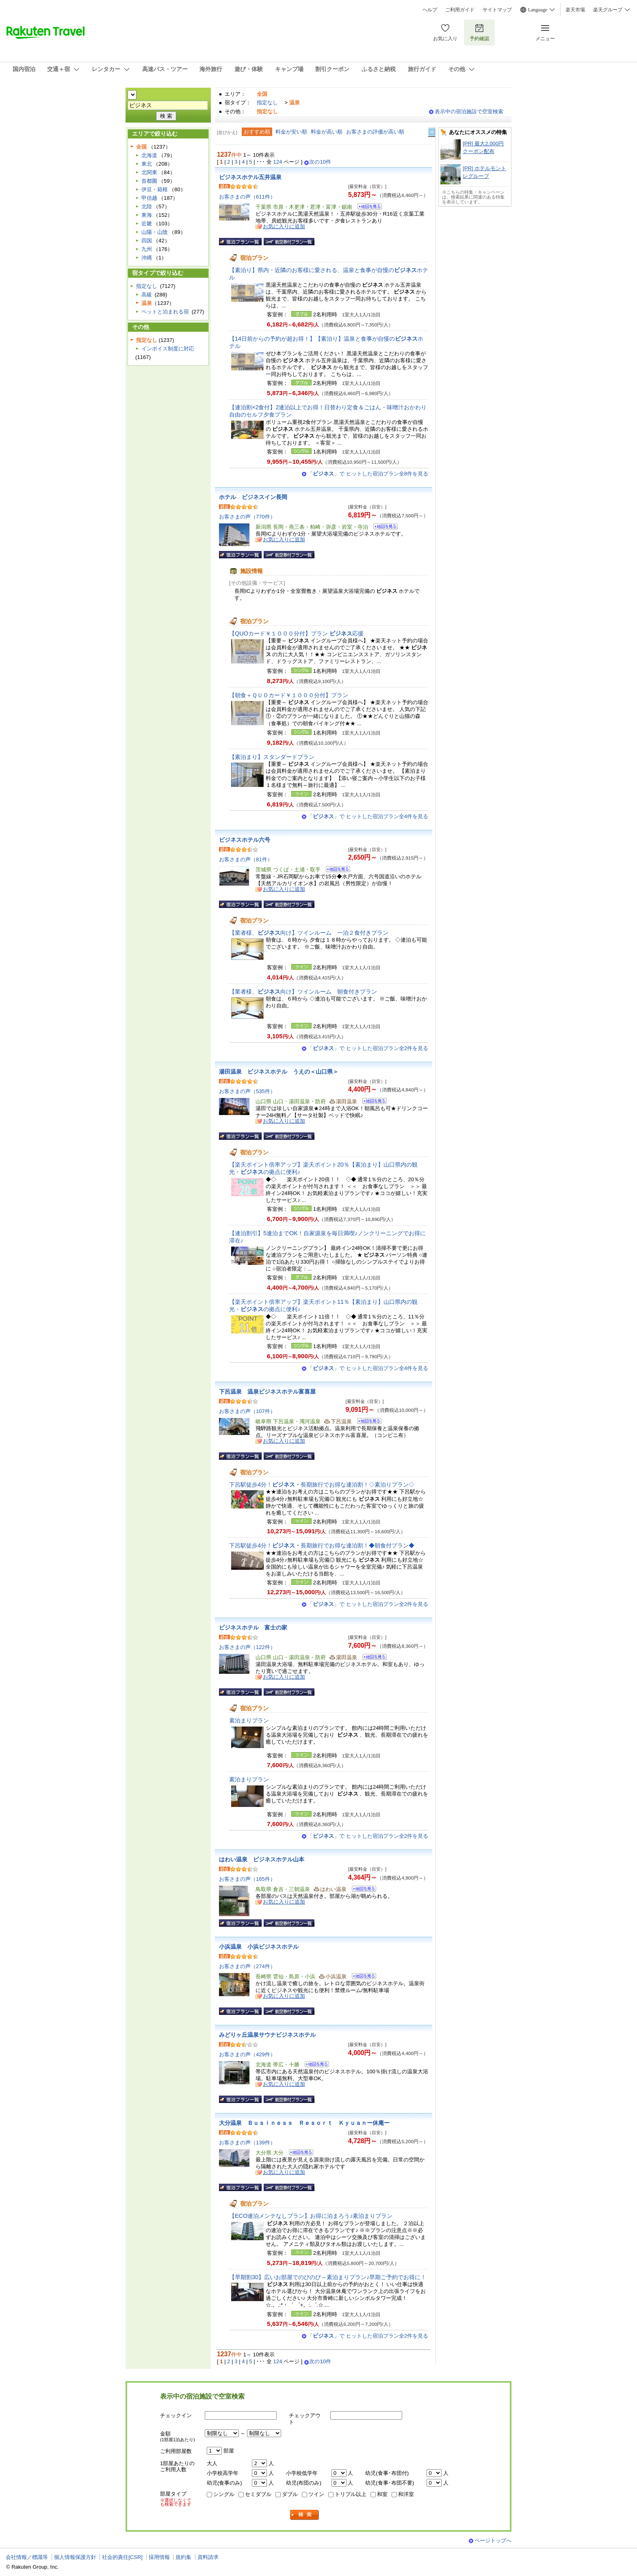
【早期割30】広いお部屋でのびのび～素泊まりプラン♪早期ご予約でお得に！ (327, 2277)
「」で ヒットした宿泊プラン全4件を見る (368, 816)
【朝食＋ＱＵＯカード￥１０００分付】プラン (288, 695)
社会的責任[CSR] (122, 2557)
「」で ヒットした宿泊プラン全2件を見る (368, 1048)
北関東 (149, 172)
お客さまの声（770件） (247, 517)
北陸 (146, 206)
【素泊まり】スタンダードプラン (271, 757)
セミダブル (258, 2494)
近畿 (146, 223)
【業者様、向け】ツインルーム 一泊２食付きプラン (308, 932)
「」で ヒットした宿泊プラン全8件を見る (368, 474)
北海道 (149, 155)
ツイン (316, 2494)
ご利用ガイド (459, 10)
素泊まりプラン (249, 1720)
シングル (223, 2494)
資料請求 (208, 2557)
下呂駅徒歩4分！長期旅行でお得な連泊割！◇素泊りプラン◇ (321, 1484)
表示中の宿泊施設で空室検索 (469, 111)
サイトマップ (497, 10)
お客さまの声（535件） (247, 1091)
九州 (146, 249)
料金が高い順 (326, 132)
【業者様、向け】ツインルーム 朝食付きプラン (303, 991)
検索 (304, 2515)
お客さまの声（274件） (247, 1966)
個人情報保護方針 (75, 2557)
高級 (146, 295)
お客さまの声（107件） (247, 1411)
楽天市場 (575, 10)
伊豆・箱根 (154, 189)
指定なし (267, 102)
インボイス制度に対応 (167, 349)
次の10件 (320, 162)
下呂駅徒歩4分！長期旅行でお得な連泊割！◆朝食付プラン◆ (321, 1545)
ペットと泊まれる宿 (165, 312)
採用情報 (159, 2557)
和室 (382, 2494)
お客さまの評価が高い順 (375, 132)
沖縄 (146, 258)
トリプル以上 (350, 2494)
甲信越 (149, 198)
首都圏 (149, 181)
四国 (146, 241)
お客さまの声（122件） (247, 1647)
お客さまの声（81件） (246, 859)
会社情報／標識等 (27, 2557)
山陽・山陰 (154, 232)
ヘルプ (429, 10)
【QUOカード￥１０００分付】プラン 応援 (296, 633)
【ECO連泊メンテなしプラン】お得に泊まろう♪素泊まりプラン (310, 2216)
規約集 (183, 2557)
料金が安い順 (291, 132)
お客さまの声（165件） (247, 1879)
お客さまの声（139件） (247, 2142)
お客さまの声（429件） (247, 2054)
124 (277, 162)
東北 (146, 164)
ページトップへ (492, 2540)
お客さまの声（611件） (247, 197)
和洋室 (406, 2494)
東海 (146, 215)
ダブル (290, 2494)
